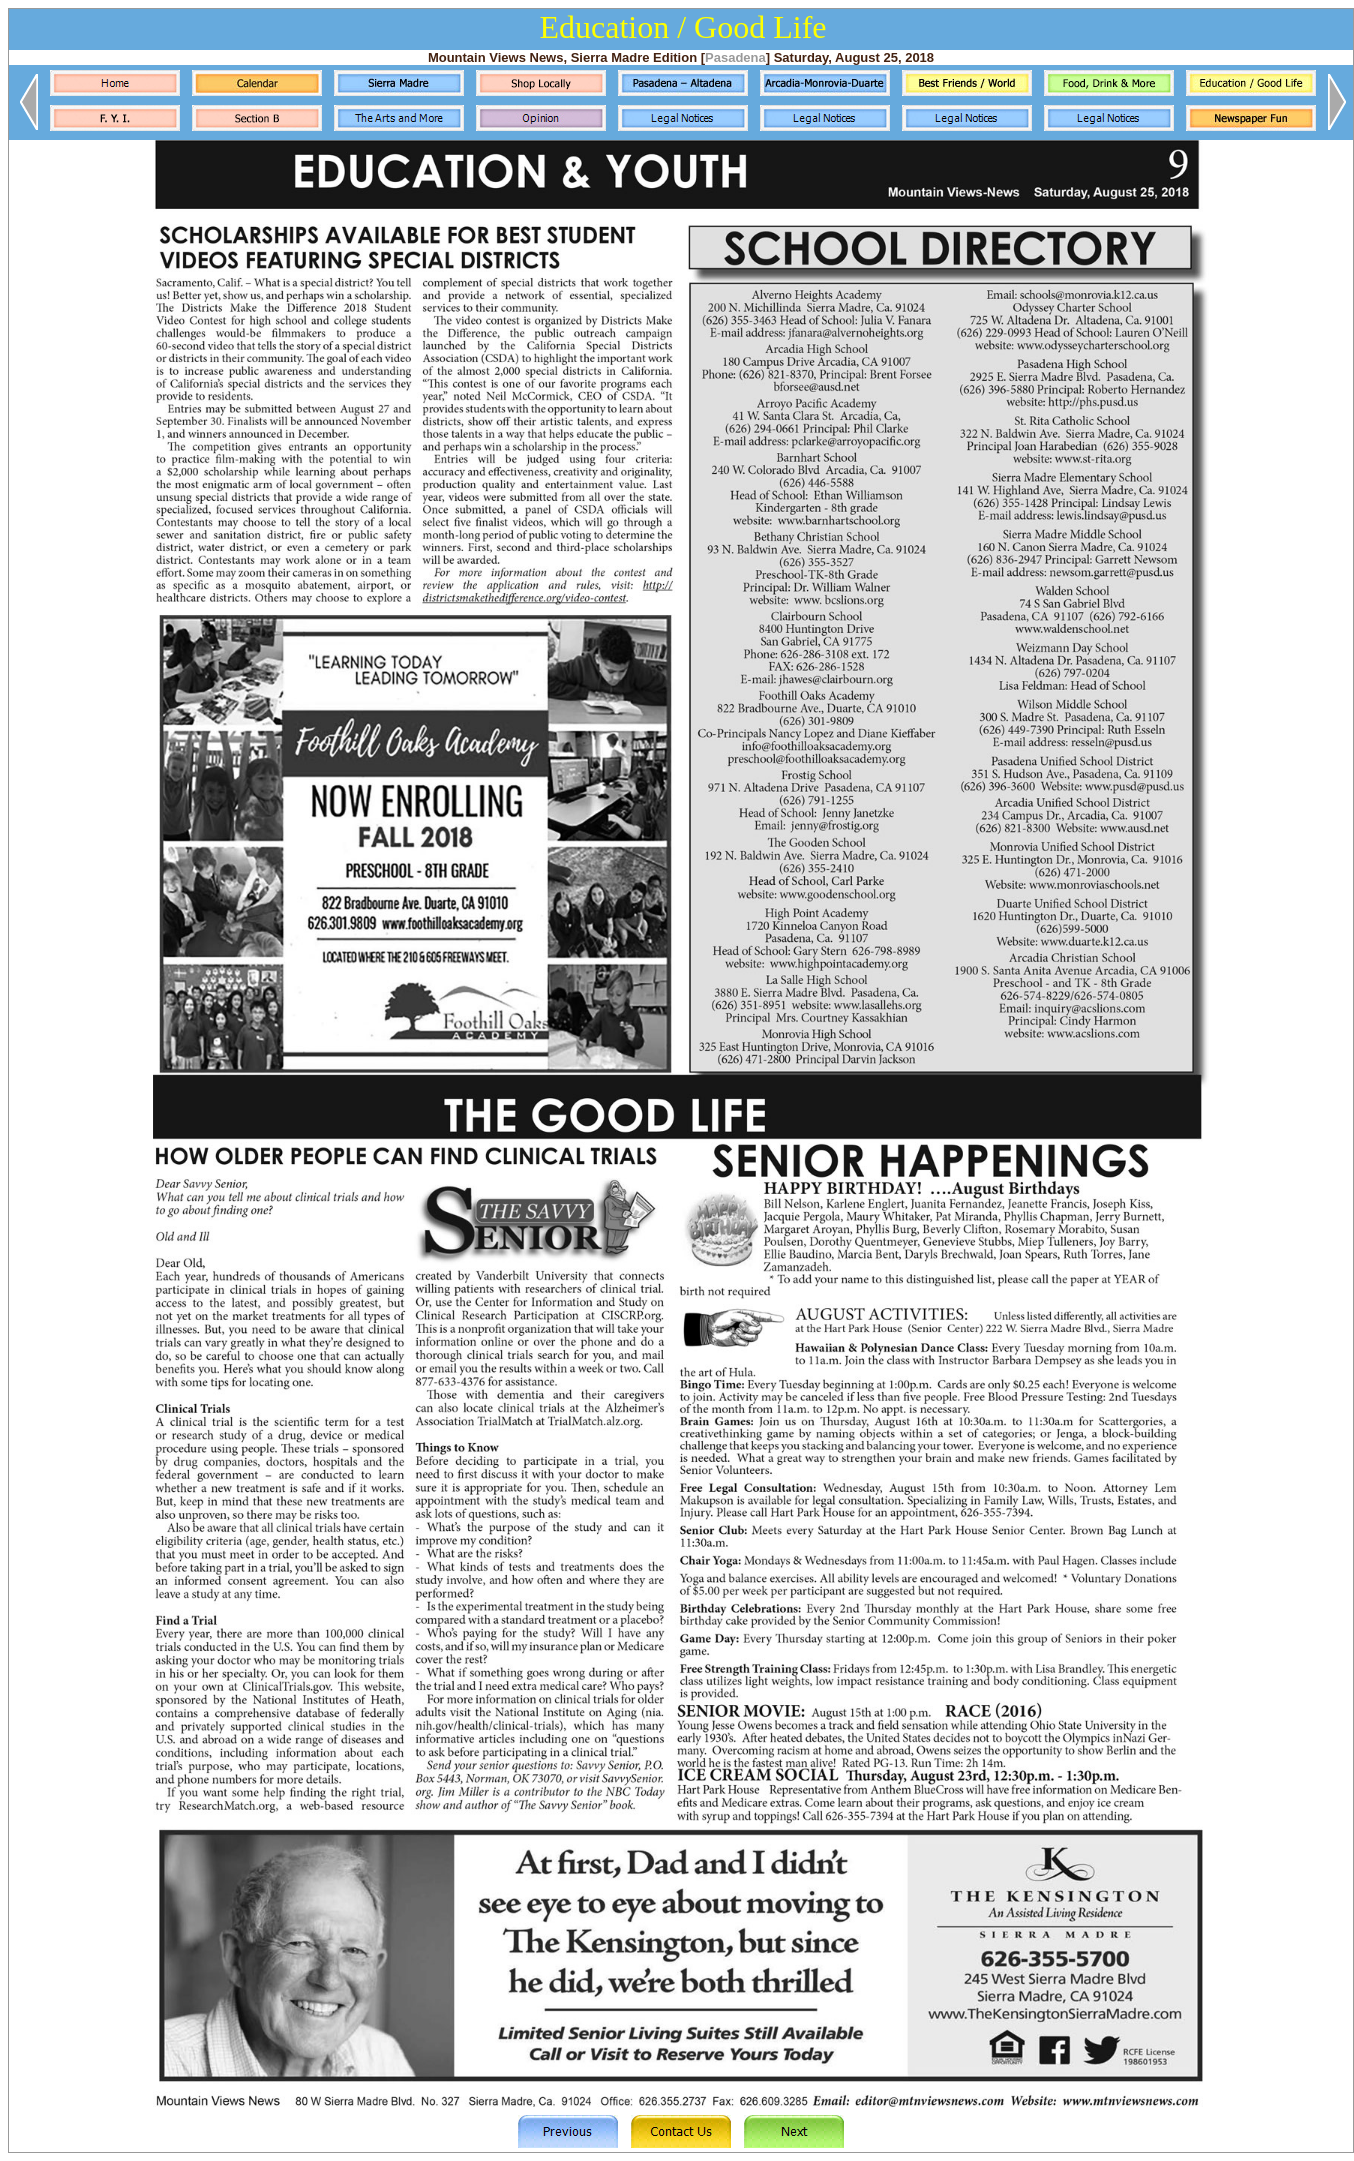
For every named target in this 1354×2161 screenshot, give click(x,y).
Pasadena (735, 57)
